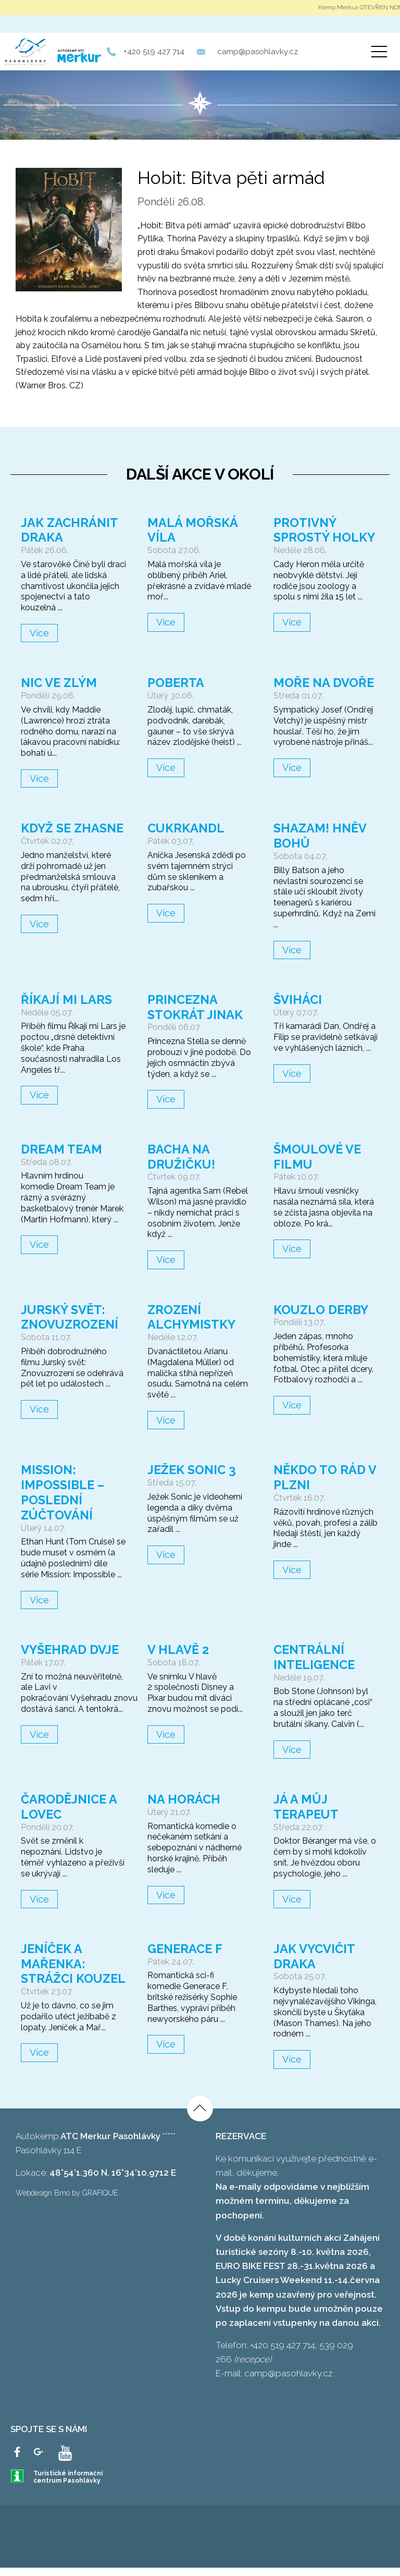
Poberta (176, 682)
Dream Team (62, 1149)
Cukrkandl (186, 828)
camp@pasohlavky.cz (257, 51)
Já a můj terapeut (306, 1807)
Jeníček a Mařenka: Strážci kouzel (53, 1971)
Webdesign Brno (43, 2201)
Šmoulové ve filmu (318, 1157)
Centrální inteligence (315, 1657)
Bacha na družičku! (181, 1157)
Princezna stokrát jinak (195, 1007)
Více (39, 633)
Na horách (184, 1799)
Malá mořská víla (192, 530)
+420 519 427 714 (153, 51)
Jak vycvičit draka (314, 1956)
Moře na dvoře (324, 682)
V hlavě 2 (178, 1649)
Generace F (186, 1948)
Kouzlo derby (321, 1309)
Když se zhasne (46, 835)
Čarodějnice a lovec (69, 1807)
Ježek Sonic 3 (193, 1469)
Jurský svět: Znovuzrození (70, 1317)
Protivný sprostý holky (325, 530)
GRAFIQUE (100, 2201)
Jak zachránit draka (70, 530)
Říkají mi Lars (67, 999)
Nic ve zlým (60, 682)
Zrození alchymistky (192, 1317)
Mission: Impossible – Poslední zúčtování (64, 1492)
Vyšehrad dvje (71, 1649)
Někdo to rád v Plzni (325, 1477)
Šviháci (298, 999)
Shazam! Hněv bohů (320, 835)
